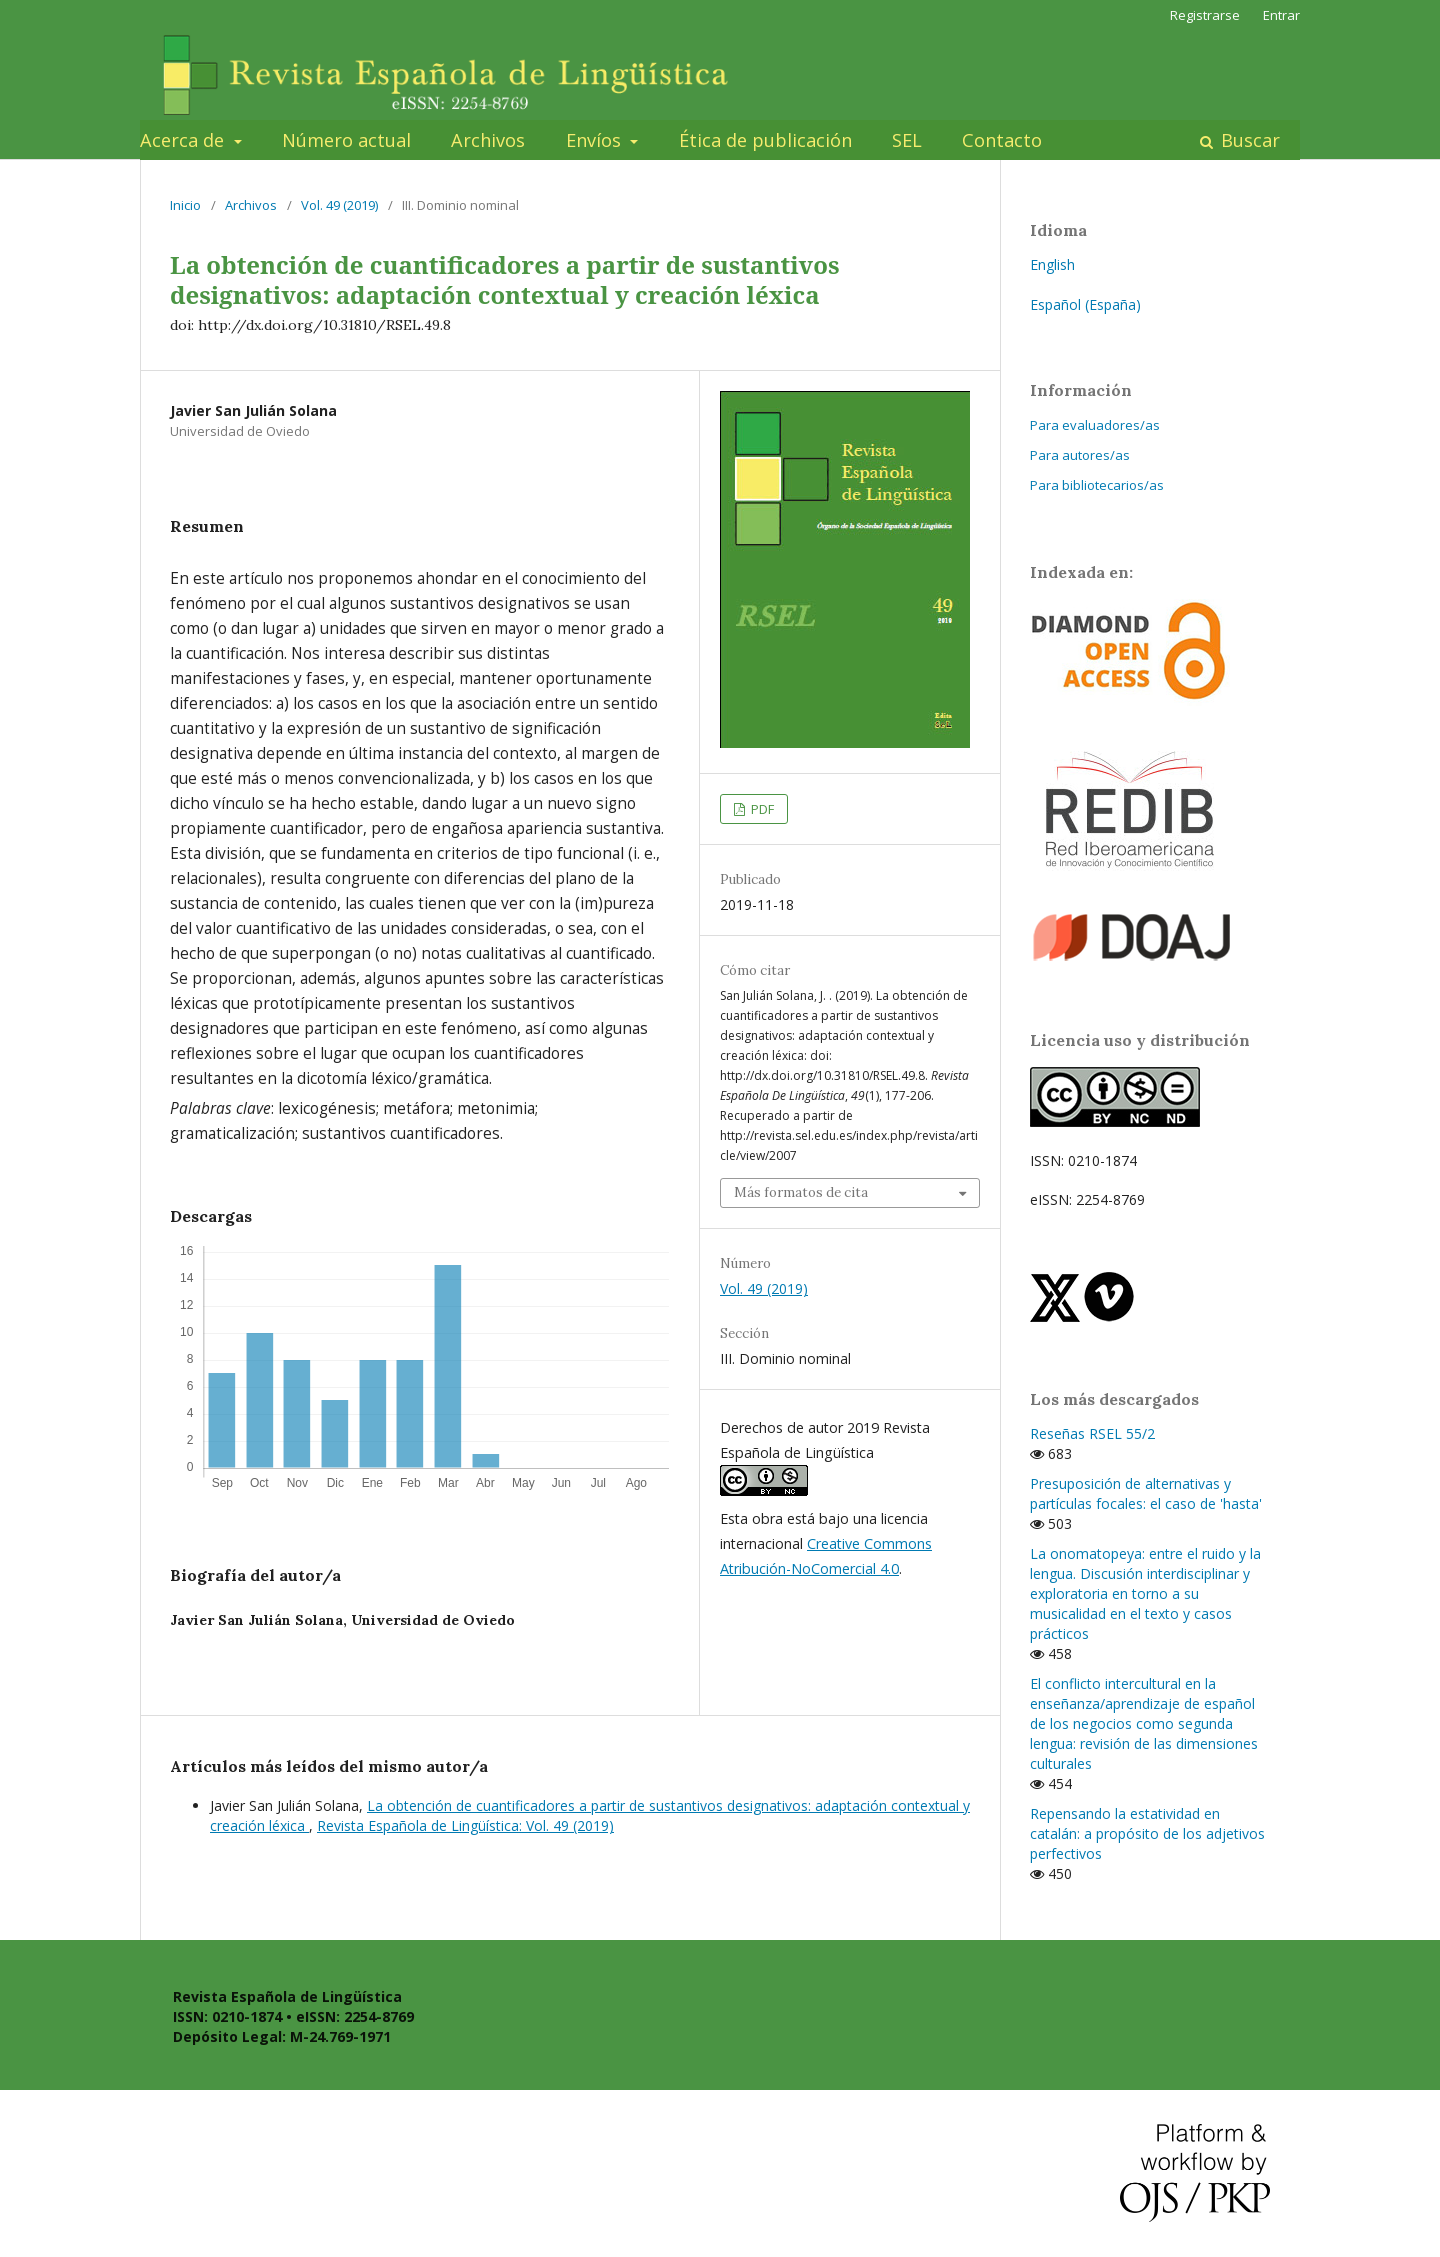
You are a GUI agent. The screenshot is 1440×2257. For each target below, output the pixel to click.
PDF (761, 809)
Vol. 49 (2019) (339, 205)
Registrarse (1205, 15)
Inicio (185, 205)
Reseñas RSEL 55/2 (1092, 1433)
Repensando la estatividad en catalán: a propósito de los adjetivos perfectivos (1147, 1833)
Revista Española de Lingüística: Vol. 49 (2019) (465, 1825)
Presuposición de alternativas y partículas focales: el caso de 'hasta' (1146, 1493)
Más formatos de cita (801, 1192)
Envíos (596, 140)
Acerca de (184, 140)
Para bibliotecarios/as (1097, 485)
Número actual (346, 140)
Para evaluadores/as (1095, 425)
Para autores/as (1080, 455)
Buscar (1248, 140)
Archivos (488, 140)
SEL (907, 140)
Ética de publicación (765, 140)
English (1052, 264)
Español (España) (1085, 304)
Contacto (1002, 140)
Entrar (1281, 15)
